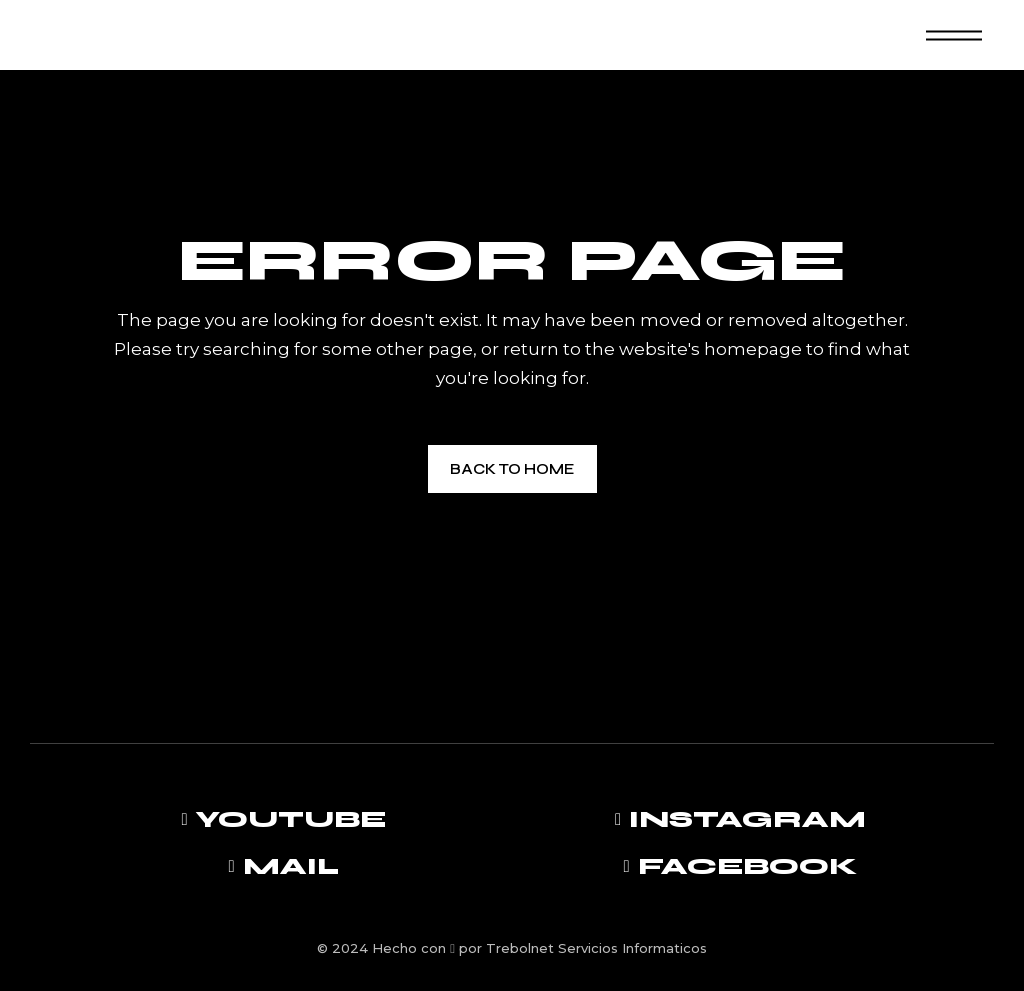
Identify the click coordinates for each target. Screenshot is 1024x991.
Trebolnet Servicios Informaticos (596, 948)
